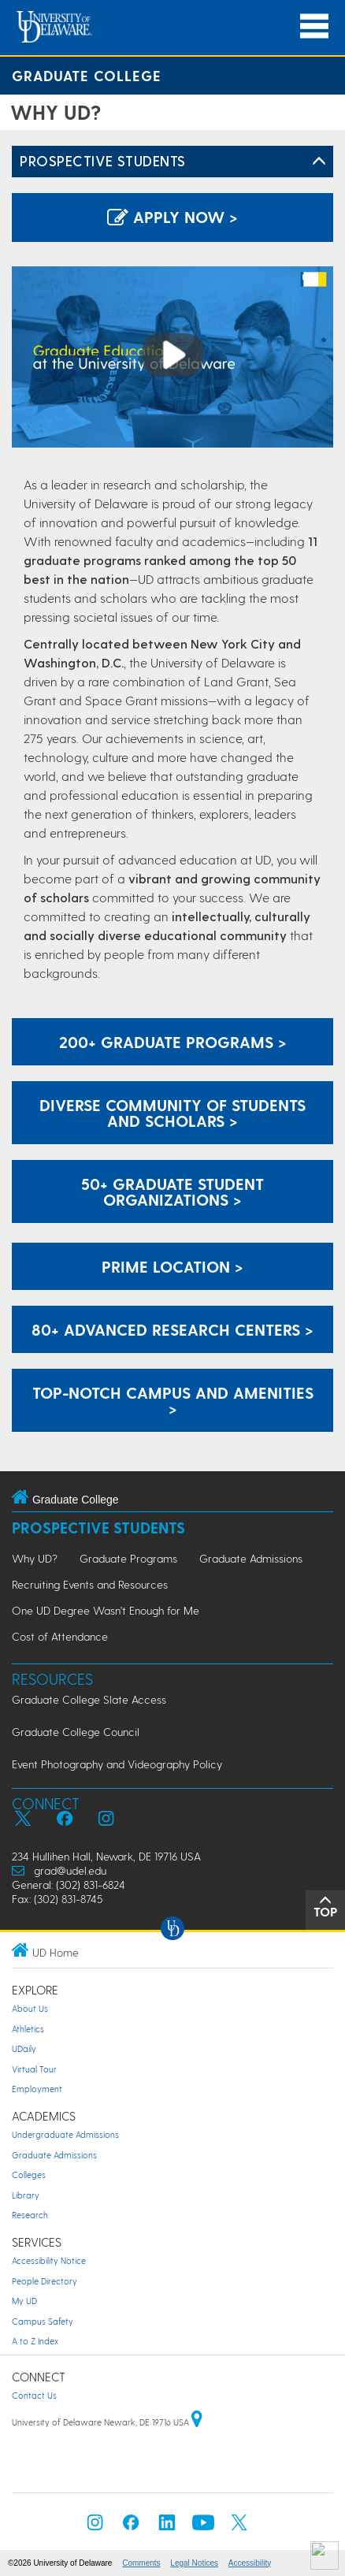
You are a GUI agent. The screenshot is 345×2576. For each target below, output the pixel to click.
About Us (30, 2008)
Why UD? (35, 1558)
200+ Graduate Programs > (173, 1041)
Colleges (29, 2174)
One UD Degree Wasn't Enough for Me (105, 1610)
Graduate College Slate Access (89, 1699)
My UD (24, 2300)
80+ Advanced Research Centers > (172, 1329)
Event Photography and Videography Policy (117, 1764)
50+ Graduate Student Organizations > (172, 1191)
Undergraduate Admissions (65, 2134)
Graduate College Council (75, 1731)
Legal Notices (194, 2563)
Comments (141, 2563)
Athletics (28, 2029)
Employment (37, 2088)
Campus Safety (42, 2321)
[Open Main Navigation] (314, 26)
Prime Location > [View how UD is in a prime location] (172, 1266)
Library (25, 2195)
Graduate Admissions (250, 1558)
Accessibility (249, 2563)
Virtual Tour (34, 2069)
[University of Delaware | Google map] (196, 2422)
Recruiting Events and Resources (90, 1584)
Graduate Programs (128, 1558)
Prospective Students (103, 160)
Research (30, 2215)
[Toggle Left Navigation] (319, 161)
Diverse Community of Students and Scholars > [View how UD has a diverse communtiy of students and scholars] (172, 1112)
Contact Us (34, 2395)
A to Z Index (35, 2341)
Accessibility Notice (49, 2260)
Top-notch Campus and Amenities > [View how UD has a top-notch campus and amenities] (172, 1400)
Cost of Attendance (60, 1636)
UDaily (24, 2048)
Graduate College (86, 75)
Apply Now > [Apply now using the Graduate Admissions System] (172, 216)
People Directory (44, 2281)
